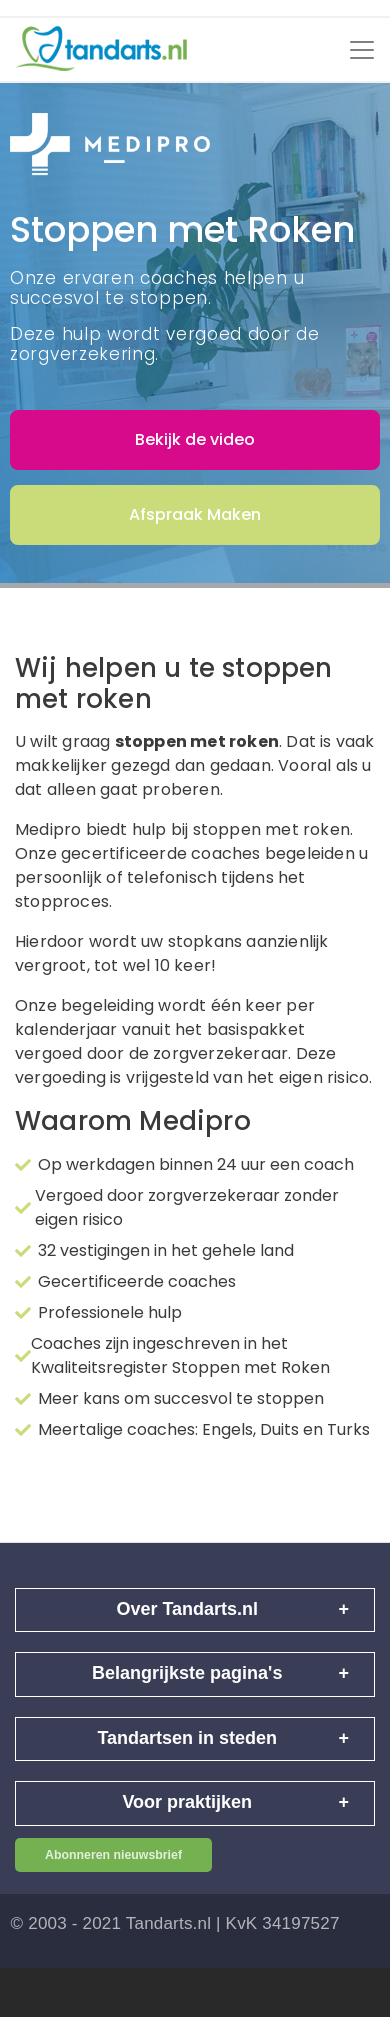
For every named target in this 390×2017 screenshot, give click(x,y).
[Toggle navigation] (362, 50)
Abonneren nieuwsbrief (113, 1855)
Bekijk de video (195, 439)
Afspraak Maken (195, 514)
